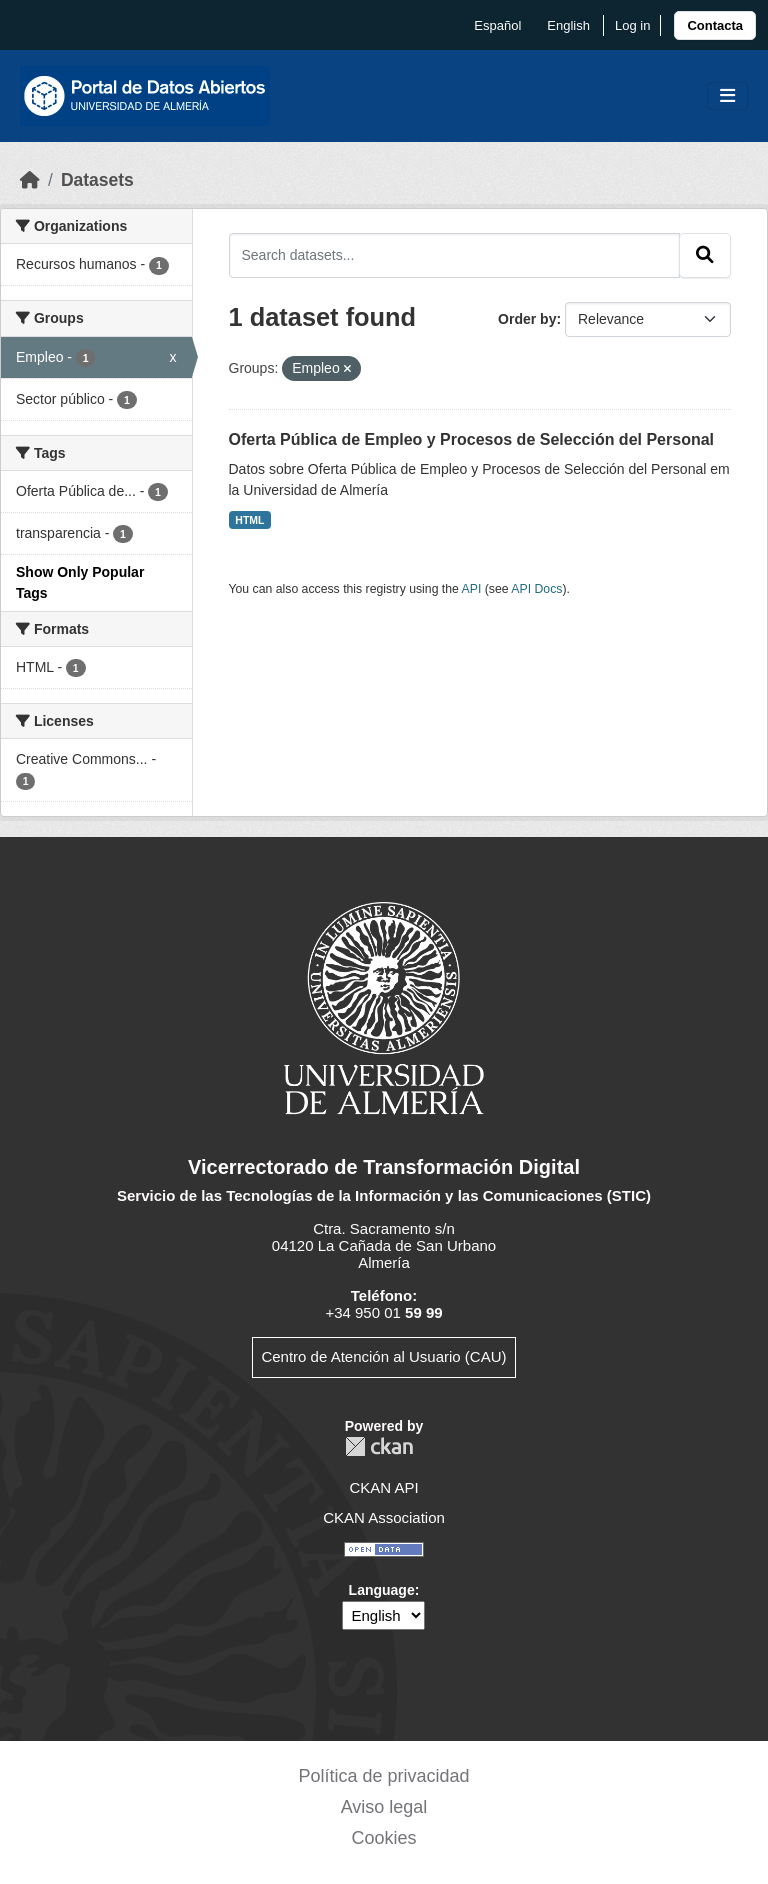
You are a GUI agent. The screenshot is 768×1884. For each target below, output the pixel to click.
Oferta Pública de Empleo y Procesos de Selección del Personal (472, 439)
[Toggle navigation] (727, 96)
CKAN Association (384, 1517)
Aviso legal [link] (384, 1807)
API (472, 589)
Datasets (97, 180)
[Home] (30, 180)
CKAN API (383, 1487)
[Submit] (705, 255)
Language (382, 1590)
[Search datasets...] (455, 255)
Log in (632, 25)
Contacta (715, 25)
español (497, 25)
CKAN (379, 1446)
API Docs (536, 589)
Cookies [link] (383, 1838)
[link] (715, 25)
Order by (527, 319)
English (568, 25)
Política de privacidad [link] (383, 1776)
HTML (249, 520)
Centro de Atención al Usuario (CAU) (383, 1356)
